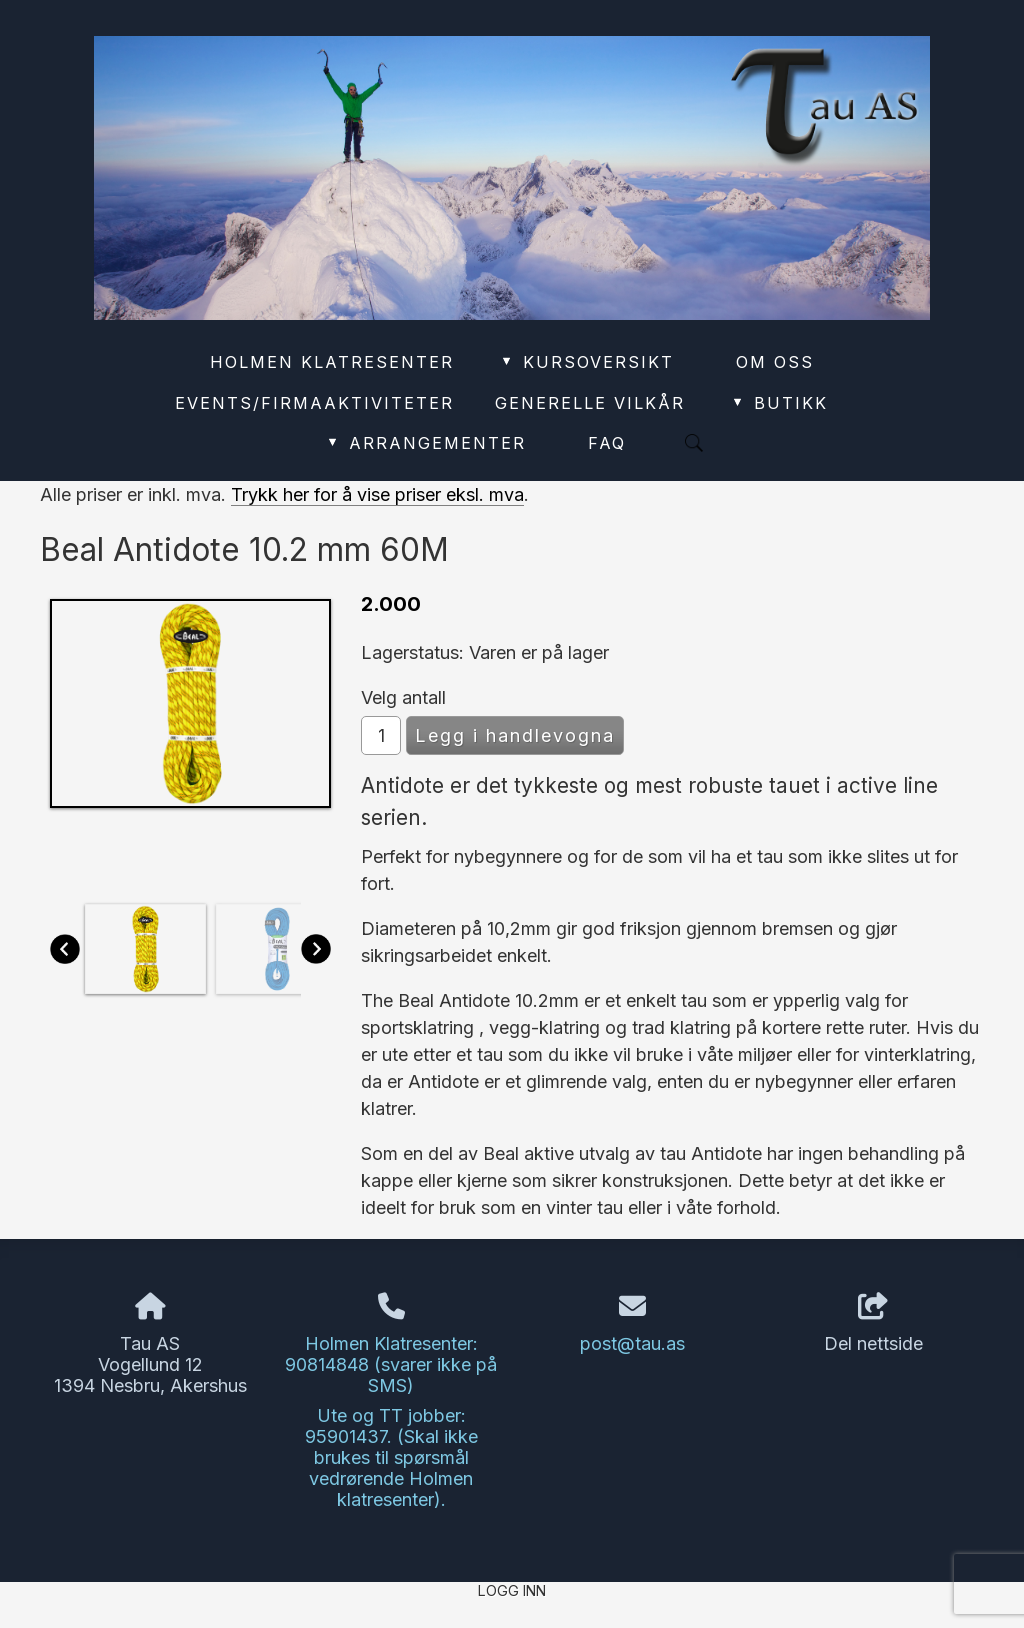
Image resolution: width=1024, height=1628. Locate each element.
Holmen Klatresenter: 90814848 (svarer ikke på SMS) (391, 1364)
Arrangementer (425, 443)
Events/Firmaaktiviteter (314, 403)
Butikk (779, 403)
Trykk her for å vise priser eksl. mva (377, 494)
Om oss (775, 362)
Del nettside (873, 1324)
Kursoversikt (586, 362)
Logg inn (512, 1590)
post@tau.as (632, 1343)
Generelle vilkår (590, 403)
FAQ (607, 443)
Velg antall (403, 697)
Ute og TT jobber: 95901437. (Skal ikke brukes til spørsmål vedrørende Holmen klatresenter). (391, 1457)
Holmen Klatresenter (332, 362)
